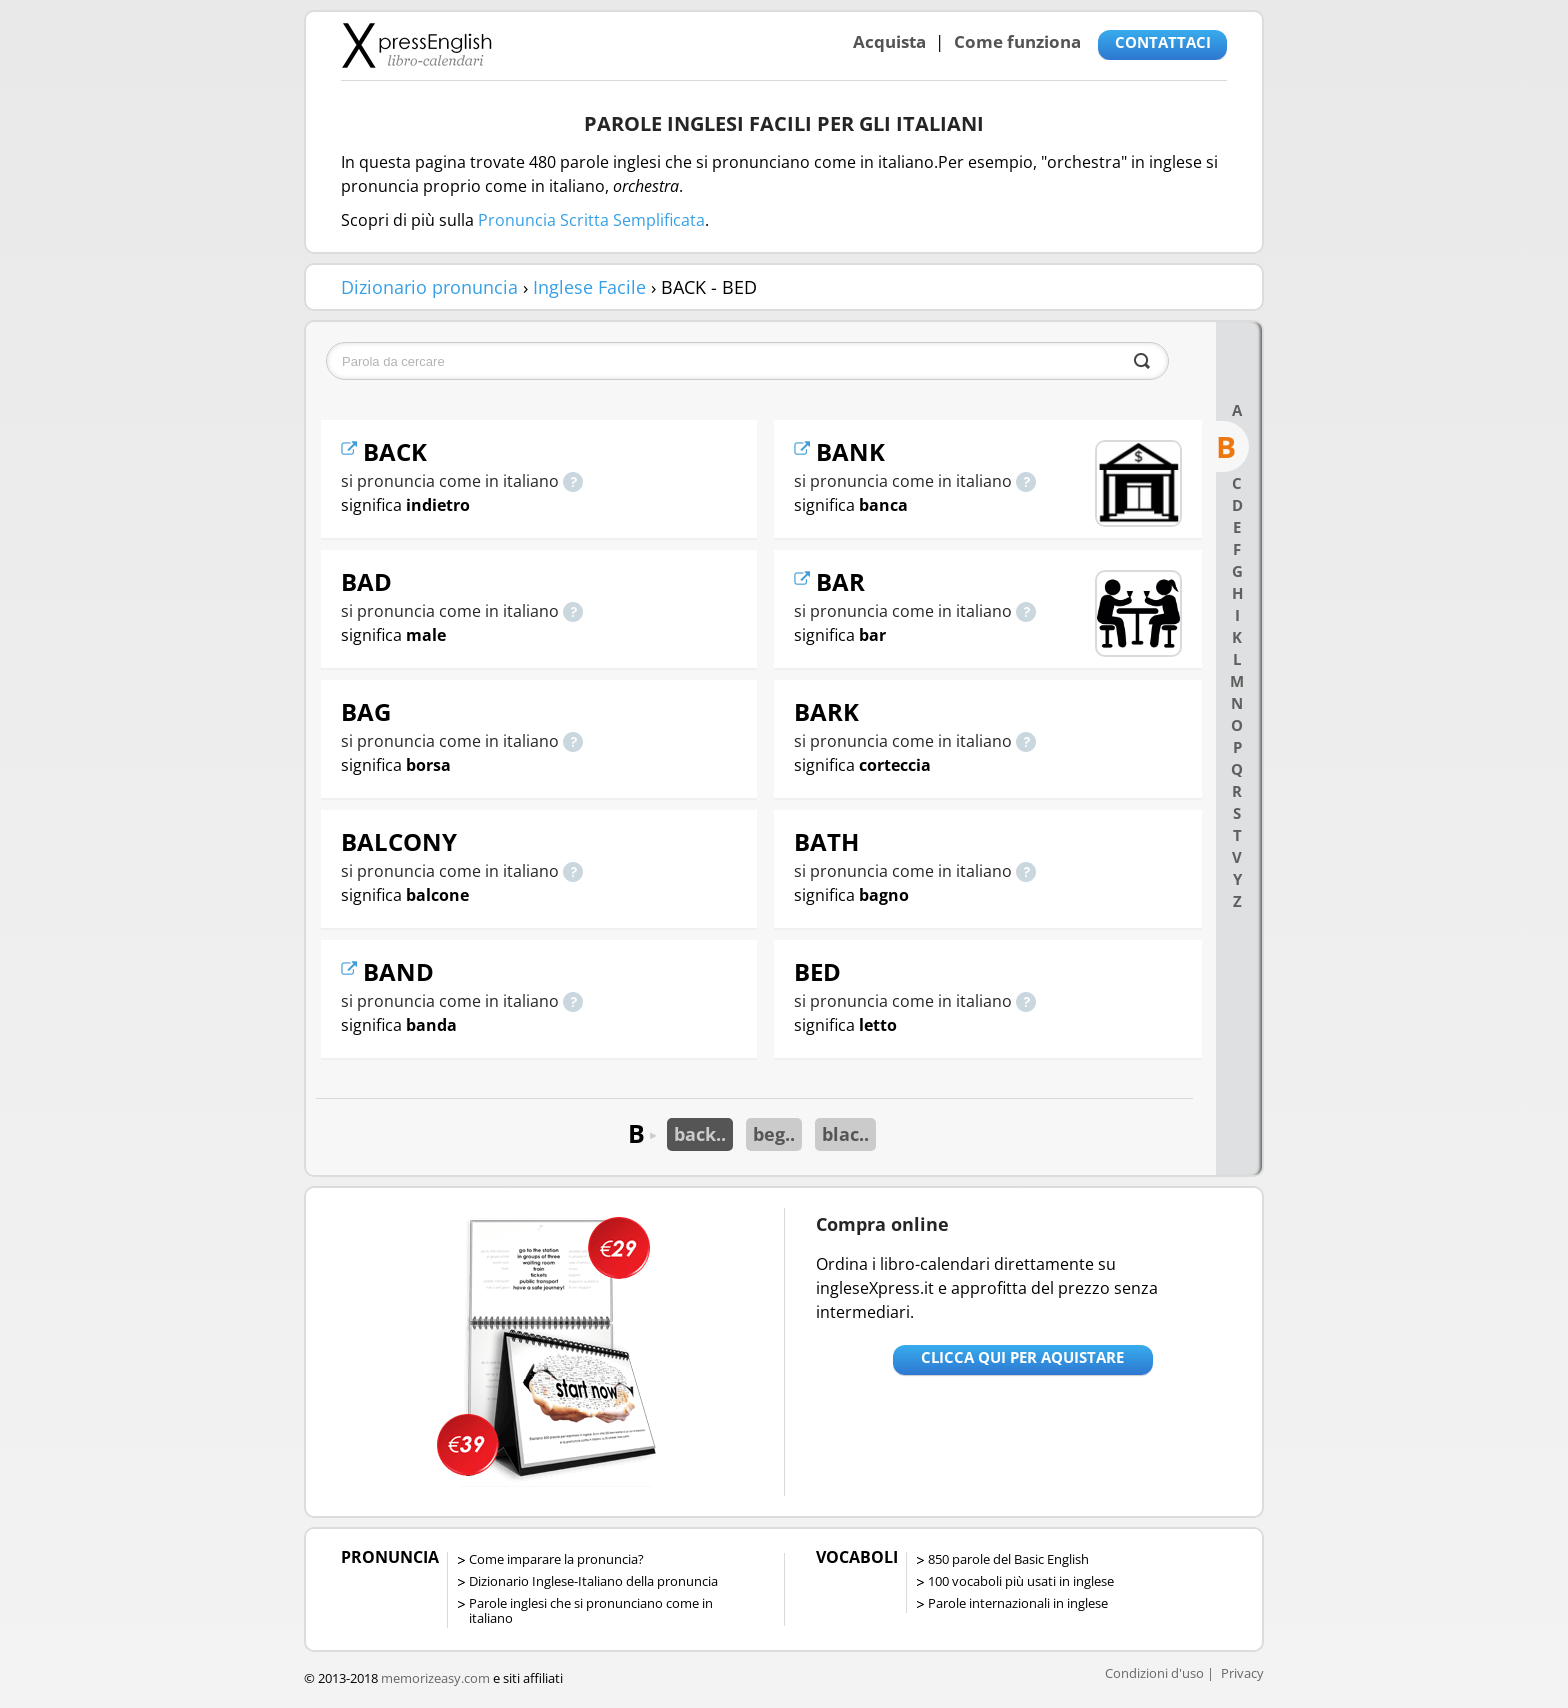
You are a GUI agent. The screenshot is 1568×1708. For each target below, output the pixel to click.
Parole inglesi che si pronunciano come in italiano (591, 1610)
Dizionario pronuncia (429, 287)
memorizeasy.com (435, 1678)
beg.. (774, 1134)
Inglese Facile (589, 287)
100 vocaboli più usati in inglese (1021, 1581)
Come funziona (1017, 41)
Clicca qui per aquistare (1022, 1357)
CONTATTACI (1163, 42)
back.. (700, 1134)
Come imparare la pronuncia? (556, 1559)
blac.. (845, 1134)
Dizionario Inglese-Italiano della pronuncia (593, 1581)
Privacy (1242, 1673)
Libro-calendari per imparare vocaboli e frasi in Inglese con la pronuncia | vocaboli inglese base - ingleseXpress (416, 45)
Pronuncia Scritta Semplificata (591, 220)
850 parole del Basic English (1008, 1559)
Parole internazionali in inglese (1018, 1603)
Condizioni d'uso (1154, 1673)
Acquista (889, 41)
